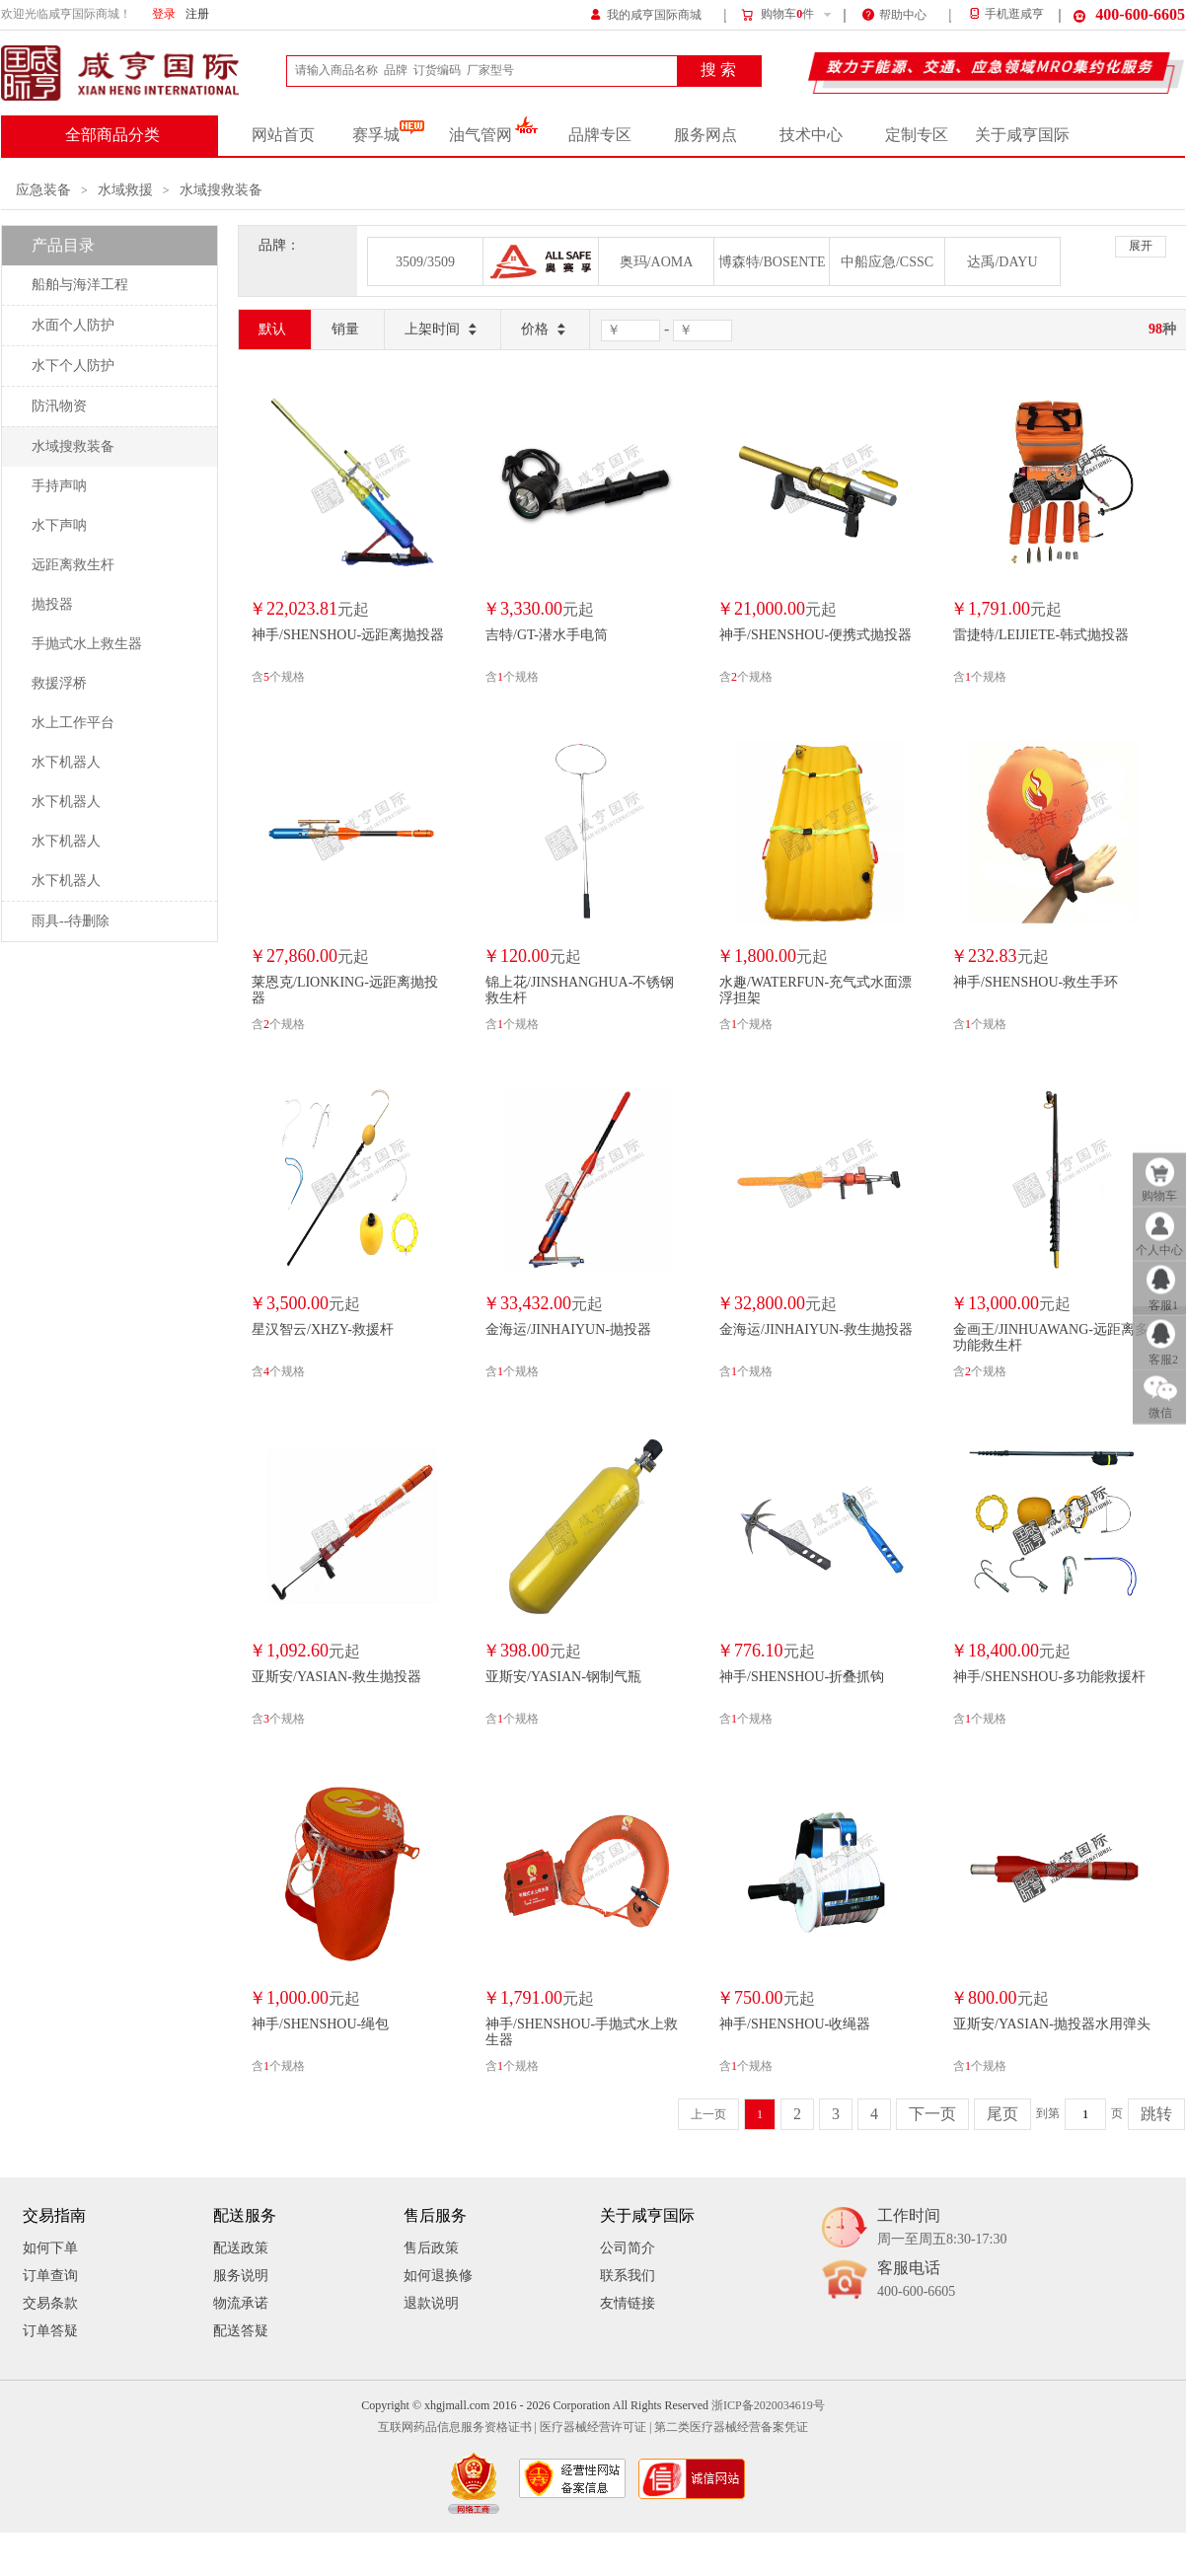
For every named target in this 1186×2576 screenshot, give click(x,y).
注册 (197, 14)
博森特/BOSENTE (772, 262)
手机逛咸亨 (1005, 14)
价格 (545, 330)
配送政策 (240, 2248)
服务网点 (705, 135)
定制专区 (916, 135)
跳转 (1156, 2114)
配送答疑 (240, 2330)
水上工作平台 (73, 722)
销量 (345, 329)
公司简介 (627, 2248)
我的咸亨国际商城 (646, 13)
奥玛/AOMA (657, 262)
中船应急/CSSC (887, 262)
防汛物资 (59, 406)
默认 (272, 329)
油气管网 (494, 135)
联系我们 (627, 2275)
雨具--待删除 (71, 921)
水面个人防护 (73, 325)
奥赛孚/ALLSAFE (541, 261)
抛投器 (52, 604)
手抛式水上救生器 (87, 643)
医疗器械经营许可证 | (595, 2427)
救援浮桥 (59, 683)
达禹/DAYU (1002, 262)
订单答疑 (50, 2330)
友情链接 (627, 2303)
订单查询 (50, 2275)
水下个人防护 (73, 365)
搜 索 (718, 70)
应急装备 (43, 190)
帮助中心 (894, 13)
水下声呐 (59, 525)
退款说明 (431, 2303)
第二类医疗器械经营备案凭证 (731, 2427)
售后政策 (431, 2248)
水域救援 (125, 190)
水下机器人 (66, 762)
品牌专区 (599, 135)
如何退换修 (438, 2275)
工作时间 (941, 2228)
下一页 (932, 2114)
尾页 (1002, 2114)
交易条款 (50, 2303)
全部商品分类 (112, 135)
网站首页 (283, 135)
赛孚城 (388, 135)
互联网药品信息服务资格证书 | (457, 2427)
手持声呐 (59, 485)
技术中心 (811, 135)
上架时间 (443, 330)
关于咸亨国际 (1022, 135)
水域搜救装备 (221, 190)
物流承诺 (240, 2303)
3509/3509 (425, 262)
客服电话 (916, 2280)
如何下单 (50, 2248)
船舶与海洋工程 (80, 284)
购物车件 (777, 15)
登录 (164, 14)
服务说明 (240, 2275)
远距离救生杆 (73, 564)
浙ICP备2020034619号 (768, 2405)
